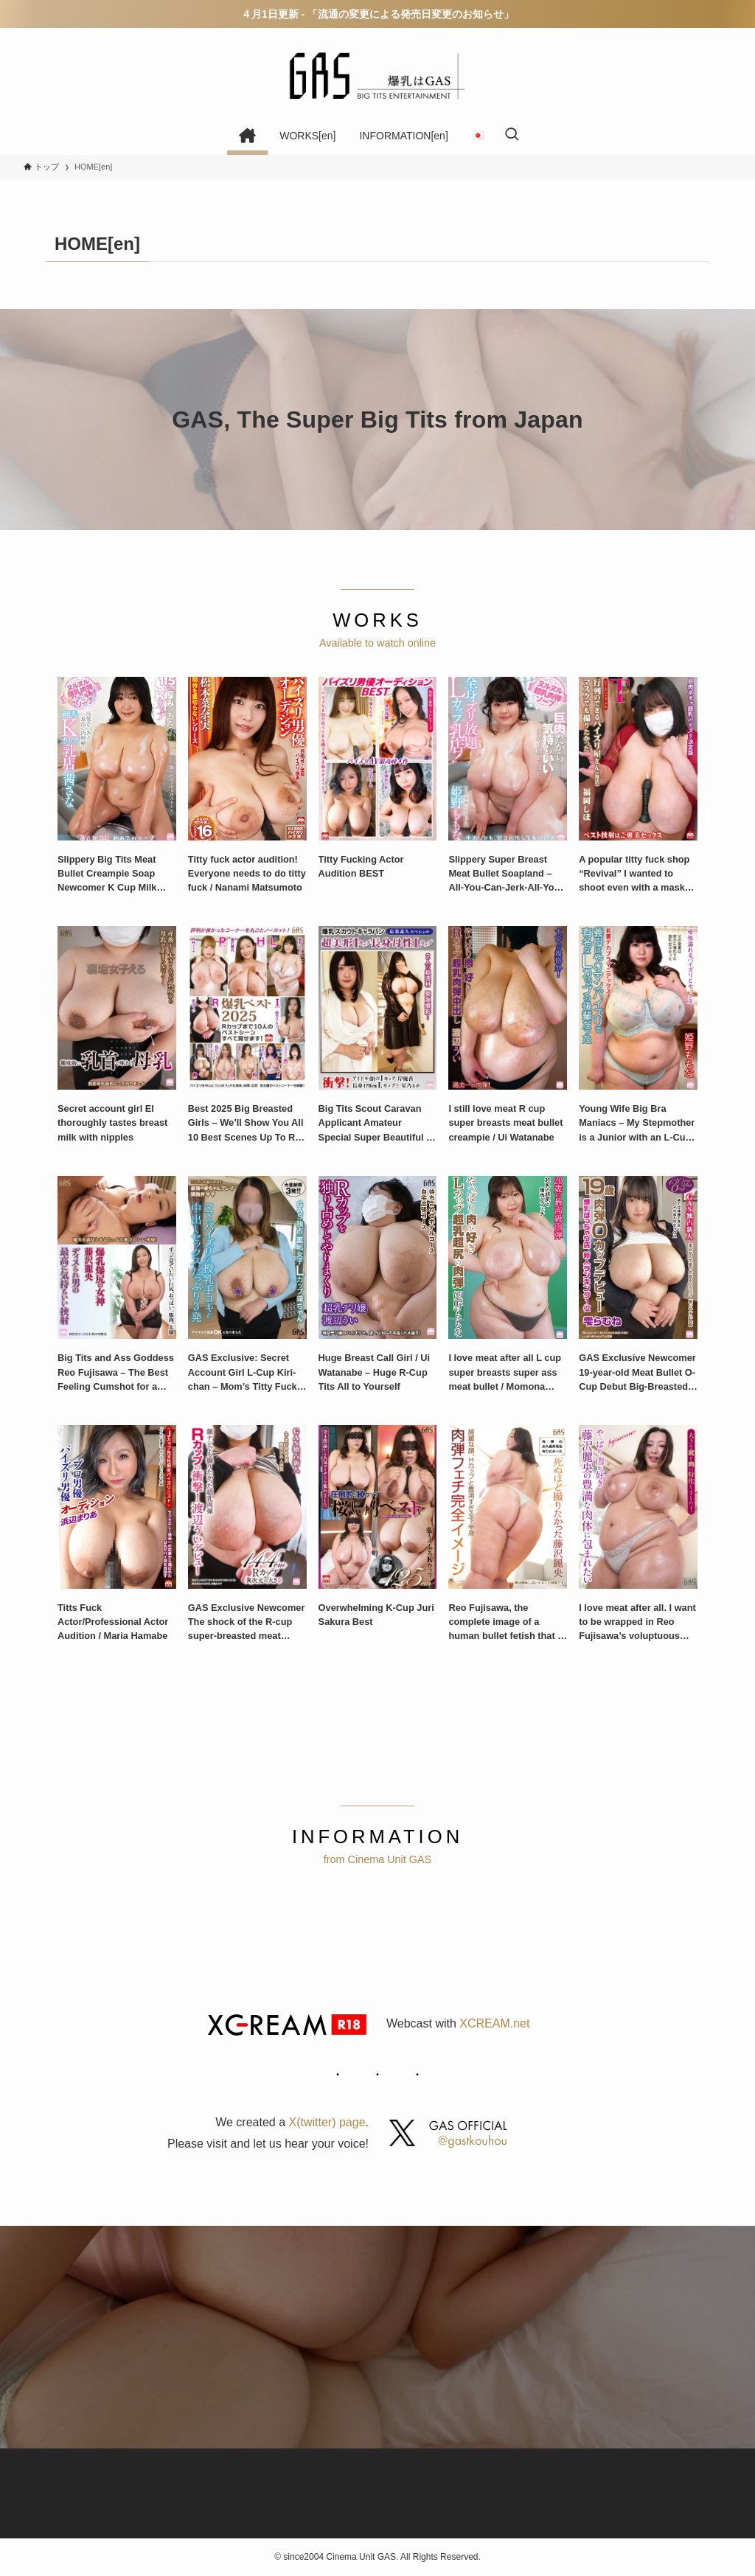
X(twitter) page (327, 2122)
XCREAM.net (494, 2023)
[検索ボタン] (511, 135)
